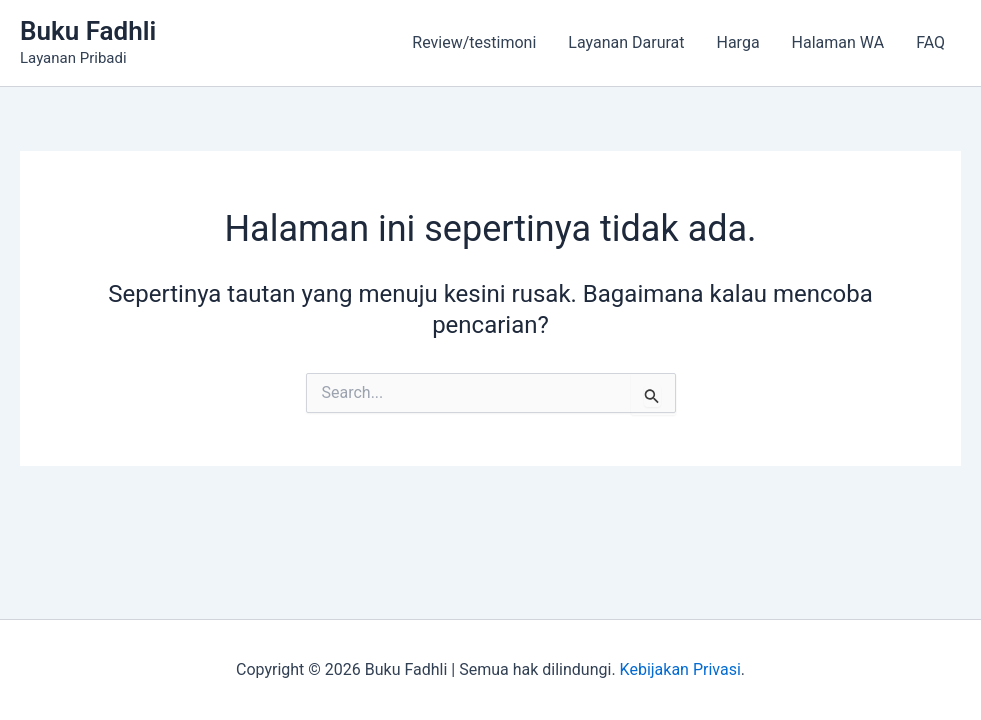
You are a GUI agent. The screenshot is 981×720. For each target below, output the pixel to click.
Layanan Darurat (626, 42)
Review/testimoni (474, 42)
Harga (738, 42)
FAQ (930, 42)
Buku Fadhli (88, 31)
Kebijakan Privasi (680, 669)
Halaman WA (838, 42)
